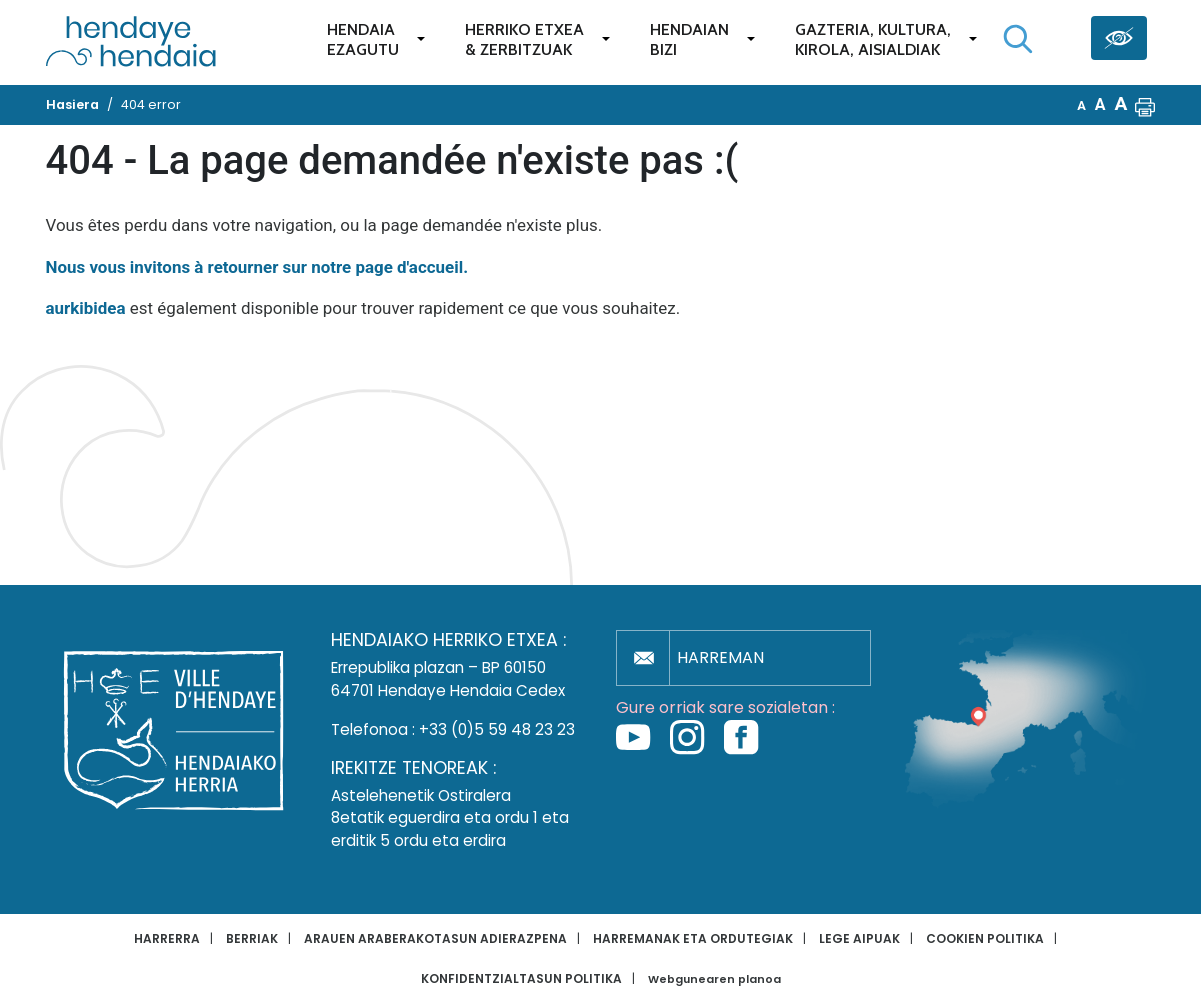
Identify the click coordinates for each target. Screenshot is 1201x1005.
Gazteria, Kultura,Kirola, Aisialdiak (873, 39)
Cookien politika (985, 938)
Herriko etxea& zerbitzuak (524, 39)
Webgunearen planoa (714, 979)
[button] (1145, 105)
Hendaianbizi (689, 39)
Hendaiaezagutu (363, 39)
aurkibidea (86, 308)
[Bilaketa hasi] (1018, 39)
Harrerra (167, 938)
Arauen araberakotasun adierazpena (435, 938)
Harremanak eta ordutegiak (693, 938)
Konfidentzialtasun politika (521, 978)
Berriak (252, 938)
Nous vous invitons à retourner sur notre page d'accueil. (257, 267)
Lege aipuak (859, 938)
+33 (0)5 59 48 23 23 (497, 729)
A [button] (1081, 105)
